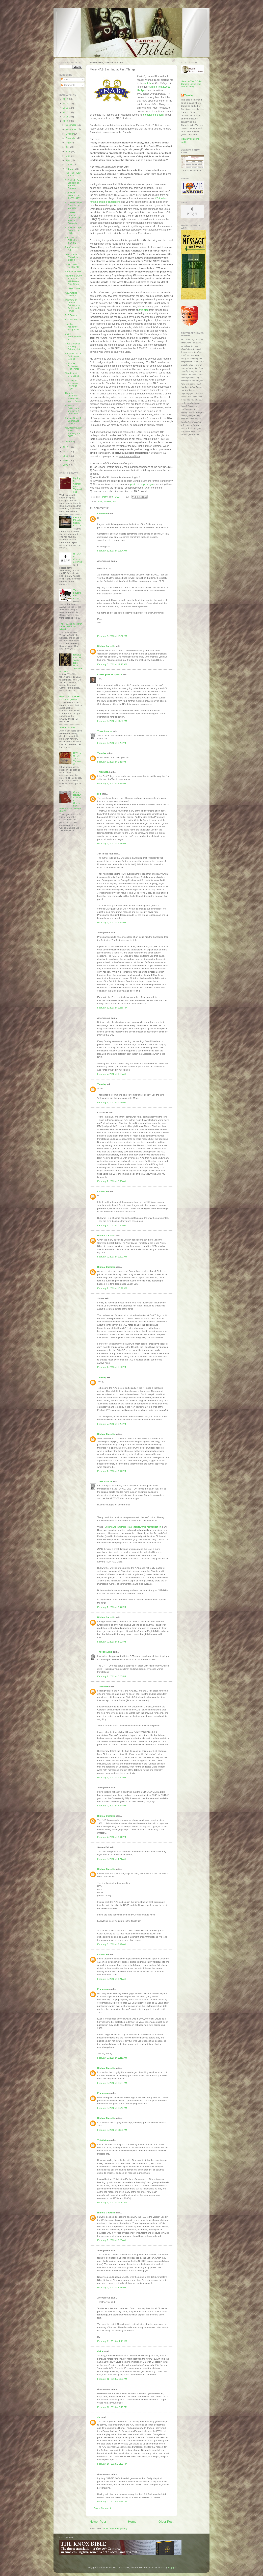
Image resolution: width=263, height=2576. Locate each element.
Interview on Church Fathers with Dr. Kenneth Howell (72, 305)
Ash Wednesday (73, 319)
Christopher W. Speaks (109, 674)
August (69, 142)
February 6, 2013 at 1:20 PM (111, 743)
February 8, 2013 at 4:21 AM (111, 1859)
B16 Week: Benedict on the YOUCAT (73, 195)
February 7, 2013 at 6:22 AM (111, 1102)
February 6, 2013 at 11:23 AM (112, 721)
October (70, 134)
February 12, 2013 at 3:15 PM (112, 2407)
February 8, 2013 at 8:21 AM (111, 1979)
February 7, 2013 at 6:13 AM (111, 1074)
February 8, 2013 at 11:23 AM (112, 2130)
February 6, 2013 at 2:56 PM (111, 783)
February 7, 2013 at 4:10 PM (111, 1641)
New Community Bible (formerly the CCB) (73, 432)
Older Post (166, 2521)
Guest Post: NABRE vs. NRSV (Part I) (69, 697)
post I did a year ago (141, 484)
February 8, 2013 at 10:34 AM (112, 2083)
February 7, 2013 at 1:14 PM (111, 1367)
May (68, 156)
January (70, 441)
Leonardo (102, 513)
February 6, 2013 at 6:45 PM (111, 922)
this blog (143, 310)
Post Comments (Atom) (115, 2528)
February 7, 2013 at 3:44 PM (111, 1607)
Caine (100, 2351)
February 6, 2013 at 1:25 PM (111, 762)
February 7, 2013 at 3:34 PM (111, 1471)
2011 (66, 451)
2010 (66, 456)
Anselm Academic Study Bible (72, 327)
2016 (66, 108)
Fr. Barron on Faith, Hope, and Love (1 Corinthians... (73, 409)
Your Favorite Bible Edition (77, 594)
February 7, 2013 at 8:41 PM (111, 1837)
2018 (66, 99)
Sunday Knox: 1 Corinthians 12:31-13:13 (73, 421)
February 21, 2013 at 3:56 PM (112, 2501)
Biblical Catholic (106, 646)
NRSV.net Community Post (77, 557)
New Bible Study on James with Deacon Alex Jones (73, 279)
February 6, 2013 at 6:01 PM (111, 843)
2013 (66, 121)
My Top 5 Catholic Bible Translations (77, 485)
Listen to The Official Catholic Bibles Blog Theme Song (191, 84)
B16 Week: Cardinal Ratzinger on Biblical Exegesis (73, 217)
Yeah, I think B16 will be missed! (71, 257)
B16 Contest (71, 315)
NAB (100, 501)
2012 (66, 447)
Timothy (101, 753)
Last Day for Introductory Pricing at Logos (72, 384)
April (68, 160)
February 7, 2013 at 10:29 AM (112, 1288)
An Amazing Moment (71, 294)
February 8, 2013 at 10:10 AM (112, 2058)
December (71, 125)
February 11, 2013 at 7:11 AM (112, 2341)
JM (98, 2417)
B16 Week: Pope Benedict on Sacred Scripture (73, 184)
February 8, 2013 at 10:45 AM (112, 2108)
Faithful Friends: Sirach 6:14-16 (77, 521)
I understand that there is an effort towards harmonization (132, 1527)
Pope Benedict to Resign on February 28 (72, 346)
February (70, 169)
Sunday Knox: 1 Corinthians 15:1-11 (73, 356)
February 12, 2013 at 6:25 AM (112, 2379)
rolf (99, 794)
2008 (66, 465)
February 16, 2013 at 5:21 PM (112, 2464)
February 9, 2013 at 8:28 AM (111, 2240)
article (147, 83)
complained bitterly (153, 114)
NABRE (108, 501)
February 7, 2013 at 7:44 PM (111, 1805)
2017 (66, 103)
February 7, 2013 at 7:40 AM (111, 1225)
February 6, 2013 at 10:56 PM (112, 1007)
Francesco (103, 1989)
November (71, 129)
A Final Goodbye (67, 727)
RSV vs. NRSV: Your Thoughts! (77, 758)
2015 (66, 112)
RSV (115, 501)
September (71, 138)
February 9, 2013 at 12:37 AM (112, 2202)
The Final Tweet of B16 (73, 174)
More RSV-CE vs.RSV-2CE (72, 265)
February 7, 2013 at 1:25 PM (111, 1424)
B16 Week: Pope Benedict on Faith (73, 230)
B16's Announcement (73, 336)
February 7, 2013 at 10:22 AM (112, 1256)
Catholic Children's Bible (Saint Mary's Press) (73, 397)
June (68, 151)
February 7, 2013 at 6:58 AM (111, 1181)
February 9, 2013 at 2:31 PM (111, 2287)
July (68, 147)
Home (132, 2521)
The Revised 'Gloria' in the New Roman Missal (70, 626)
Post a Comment (102, 2508)
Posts (65, 79)
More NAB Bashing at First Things (72, 366)
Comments (68, 85)
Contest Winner (73, 288)
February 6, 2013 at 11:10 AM (112, 664)
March (69, 164)
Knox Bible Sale (73, 271)
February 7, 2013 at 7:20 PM (111, 1676)
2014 (66, 116)
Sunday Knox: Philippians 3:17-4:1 (72, 240)
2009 (66, 460)
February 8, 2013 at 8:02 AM (111, 1944)
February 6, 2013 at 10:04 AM (112, 550)
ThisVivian (103, 772)
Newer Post (98, 2521)
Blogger (172, 2567)
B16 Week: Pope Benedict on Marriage (73, 205)
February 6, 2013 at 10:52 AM (112, 636)
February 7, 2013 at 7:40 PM (111, 1777)
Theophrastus (104, 731)
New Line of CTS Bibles (72, 374)
